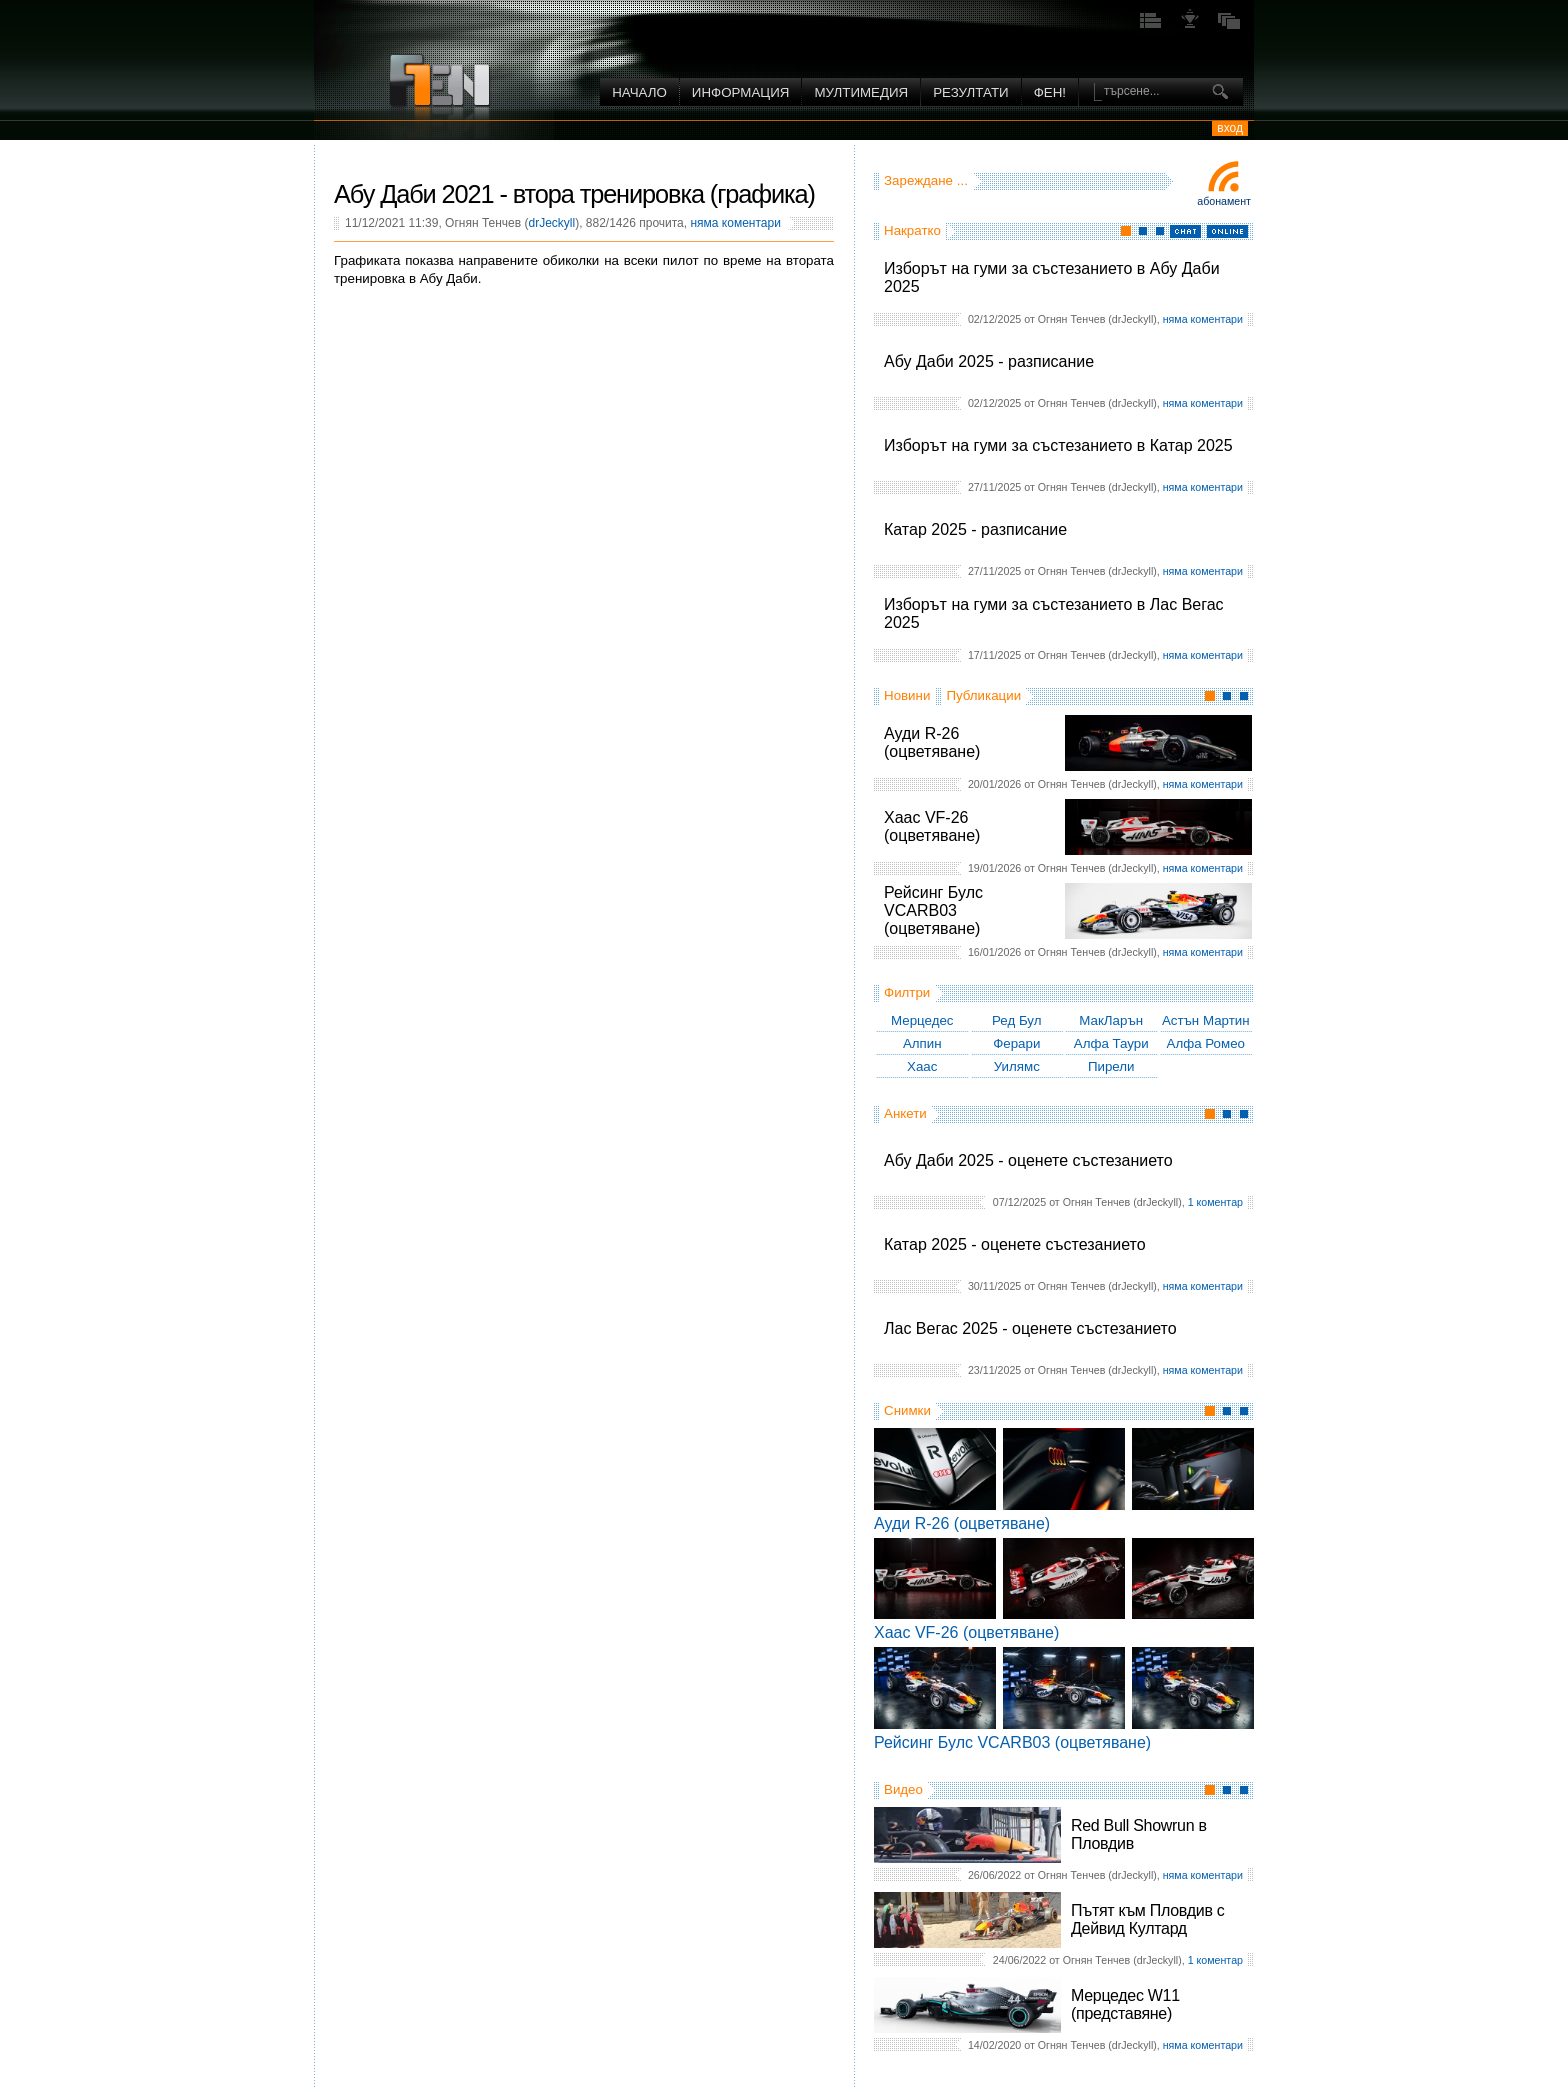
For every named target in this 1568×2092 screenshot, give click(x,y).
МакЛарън (1111, 1020)
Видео (903, 1789)
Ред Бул (1017, 1020)
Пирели (1111, 1066)
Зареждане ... (926, 180)
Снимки (907, 1410)
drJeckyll (551, 223)
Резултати (970, 92)
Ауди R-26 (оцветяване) (932, 742)
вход (1230, 128)
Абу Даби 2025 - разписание (989, 361)
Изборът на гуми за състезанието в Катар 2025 (1058, 445)
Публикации (983, 695)
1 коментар (1215, 1202)
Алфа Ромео (1206, 1043)
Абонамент (1224, 201)
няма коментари (1203, 319)
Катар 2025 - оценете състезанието (1015, 1244)
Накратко (912, 230)
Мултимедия (861, 92)
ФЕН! (1050, 92)
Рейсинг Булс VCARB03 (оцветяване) (933, 910)
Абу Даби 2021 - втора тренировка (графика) (574, 194)
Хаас (922, 1066)
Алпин (922, 1043)
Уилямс (1017, 1066)
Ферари (1016, 1043)
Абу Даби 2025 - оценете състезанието (1028, 1160)
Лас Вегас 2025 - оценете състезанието (1030, 1328)
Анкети (905, 1113)
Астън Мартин (1206, 1020)
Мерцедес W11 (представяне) (1125, 2004)
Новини (907, 695)
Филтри (907, 992)
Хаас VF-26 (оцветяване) (932, 826)
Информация (741, 92)
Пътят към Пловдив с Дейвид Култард (1147, 1919)
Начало (639, 92)
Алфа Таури (1111, 1043)
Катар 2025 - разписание (975, 529)
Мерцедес (922, 1020)
